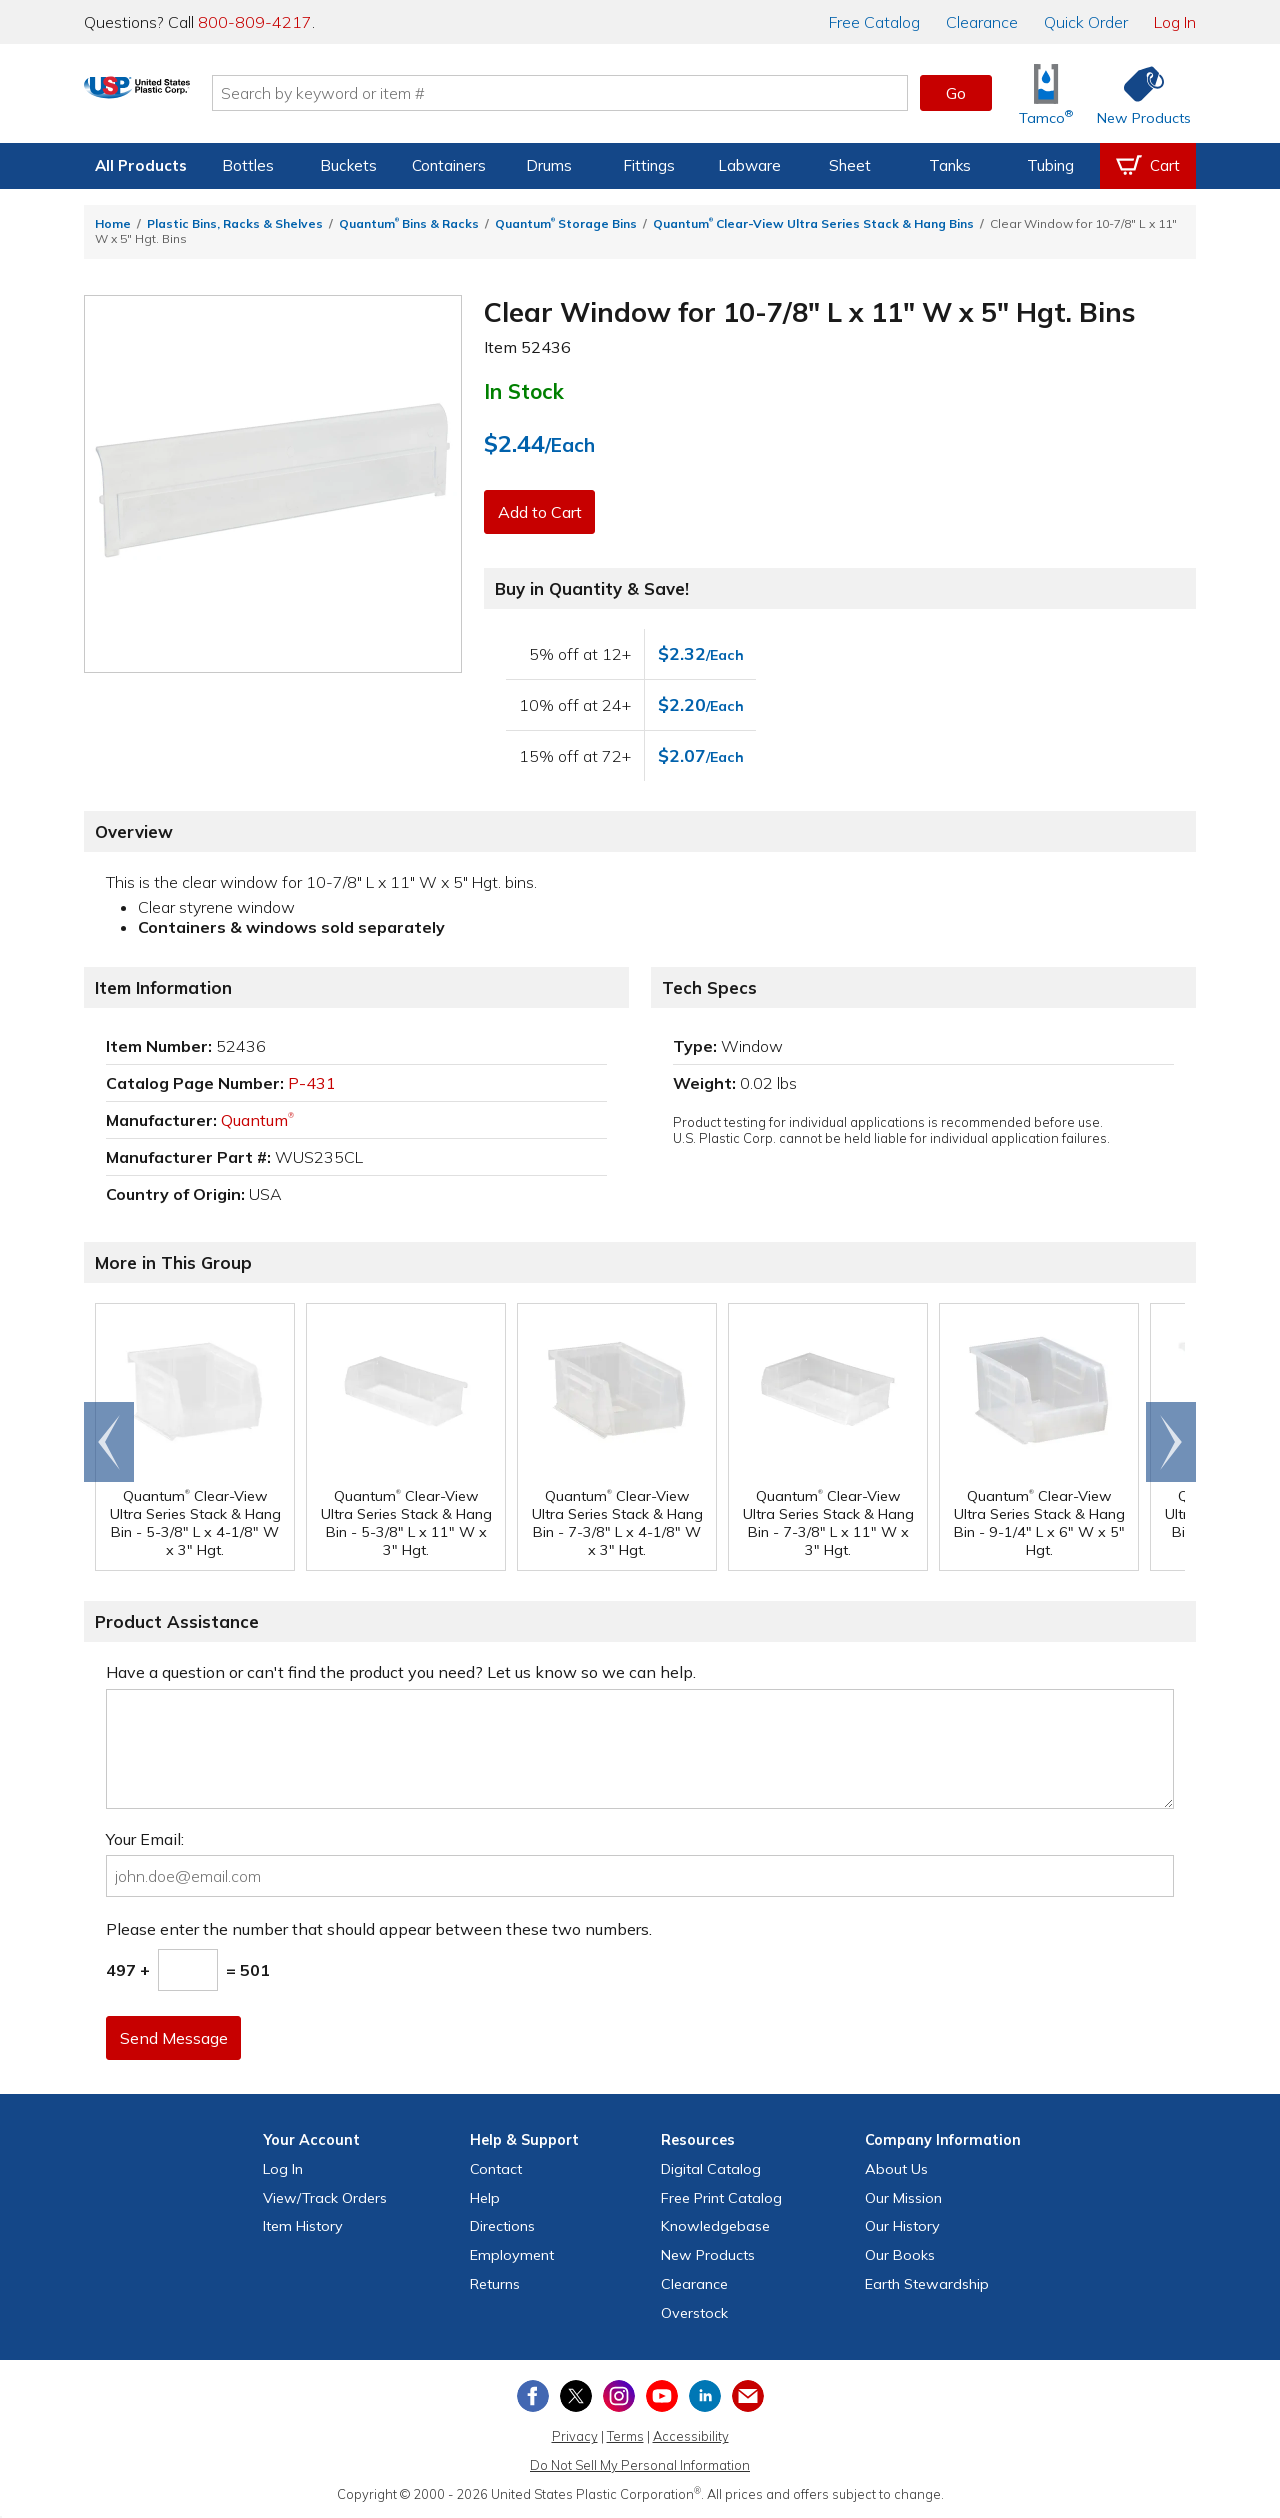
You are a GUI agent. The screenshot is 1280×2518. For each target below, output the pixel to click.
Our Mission (903, 2198)
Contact (496, 2169)
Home (113, 223)
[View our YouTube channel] (662, 2396)
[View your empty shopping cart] (1148, 166)
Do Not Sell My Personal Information (640, 2465)
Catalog (874, 22)
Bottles (248, 165)
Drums (549, 165)
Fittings (649, 165)
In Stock (524, 391)
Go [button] (956, 93)
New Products (708, 2255)
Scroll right (1171, 1442)
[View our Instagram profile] (619, 2396)
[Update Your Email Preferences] (748, 2396)
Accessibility (691, 2436)
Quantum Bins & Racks (409, 223)
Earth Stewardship (927, 2284)
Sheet (850, 165)
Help (485, 2198)
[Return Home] (202, 97)
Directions (502, 2226)
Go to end (109, 1442)
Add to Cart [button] (543, 512)
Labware (749, 165)
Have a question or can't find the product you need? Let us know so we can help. (401, 1672)
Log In (1175, 22)
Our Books (900, 2255)
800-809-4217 (255, 22)
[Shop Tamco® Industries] (1046, 93)
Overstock (694, 2313)
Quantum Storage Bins (566, 223)
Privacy (575, 2436)
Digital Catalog (711, 2169)
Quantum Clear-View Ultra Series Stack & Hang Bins (813, 223)
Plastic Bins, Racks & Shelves (235, 223)
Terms (625, 2436)
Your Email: (145, 1839)
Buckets (348, 165)
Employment (512, 2255)
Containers (449, 165)
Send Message (177, 2038)
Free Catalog (721, 2198)
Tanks (950, 165)
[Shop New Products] (1137, 93)
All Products (141, 165)
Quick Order (1086, 22)
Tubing (1050, 165)
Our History (902, 2226)
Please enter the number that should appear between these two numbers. (379, 1929)
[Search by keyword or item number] (625, 93)
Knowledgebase (715, 2226)
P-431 (312, 1083)
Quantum (257, 1120)
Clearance (982, 22)
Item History (303, 2226)
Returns (495, 2284)
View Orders (325, 2198)
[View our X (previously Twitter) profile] (576, 2396)
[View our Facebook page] (533, 2396)
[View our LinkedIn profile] (705, 2396)
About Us (896, 2169)
